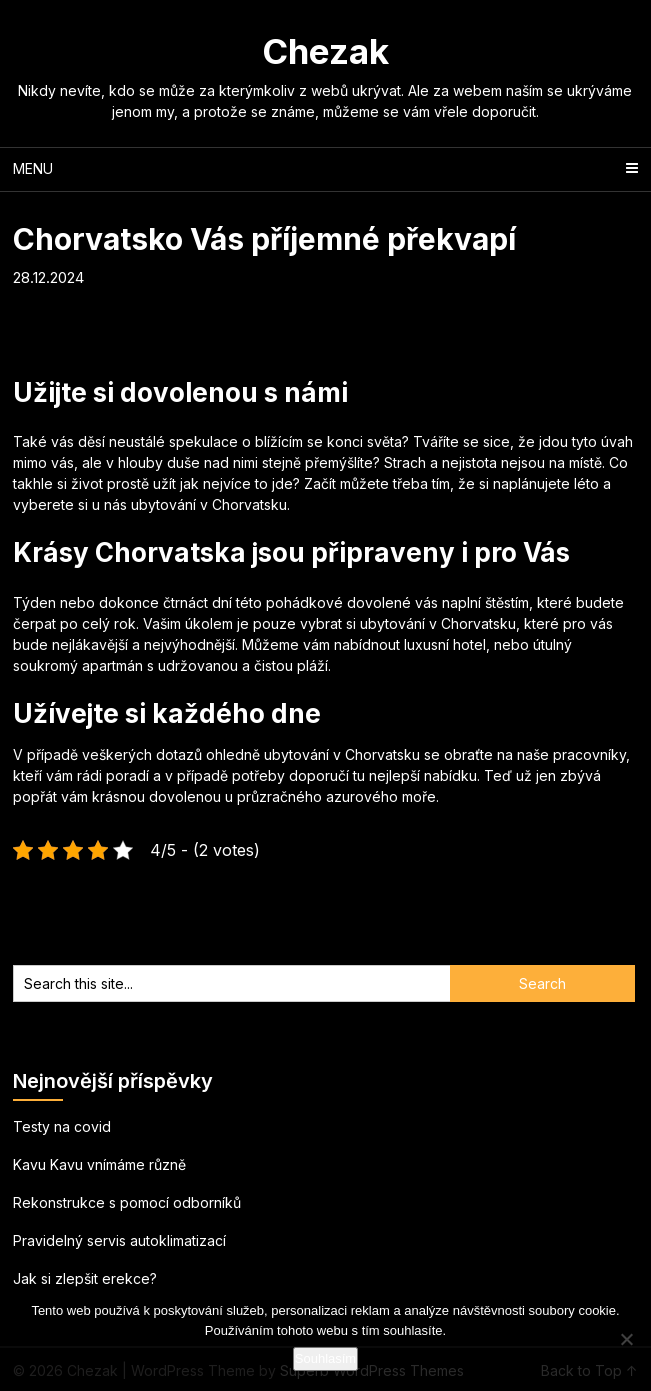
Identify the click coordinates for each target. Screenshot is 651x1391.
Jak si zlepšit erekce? (85, 1278)
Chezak (325, 51)
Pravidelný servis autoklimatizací (119, 1240)
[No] (626, 1339)
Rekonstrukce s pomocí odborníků (127, 1202)
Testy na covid (62, 1126)
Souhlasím (325, 1358)
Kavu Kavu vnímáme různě (99, 1164)
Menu (33, 168)
